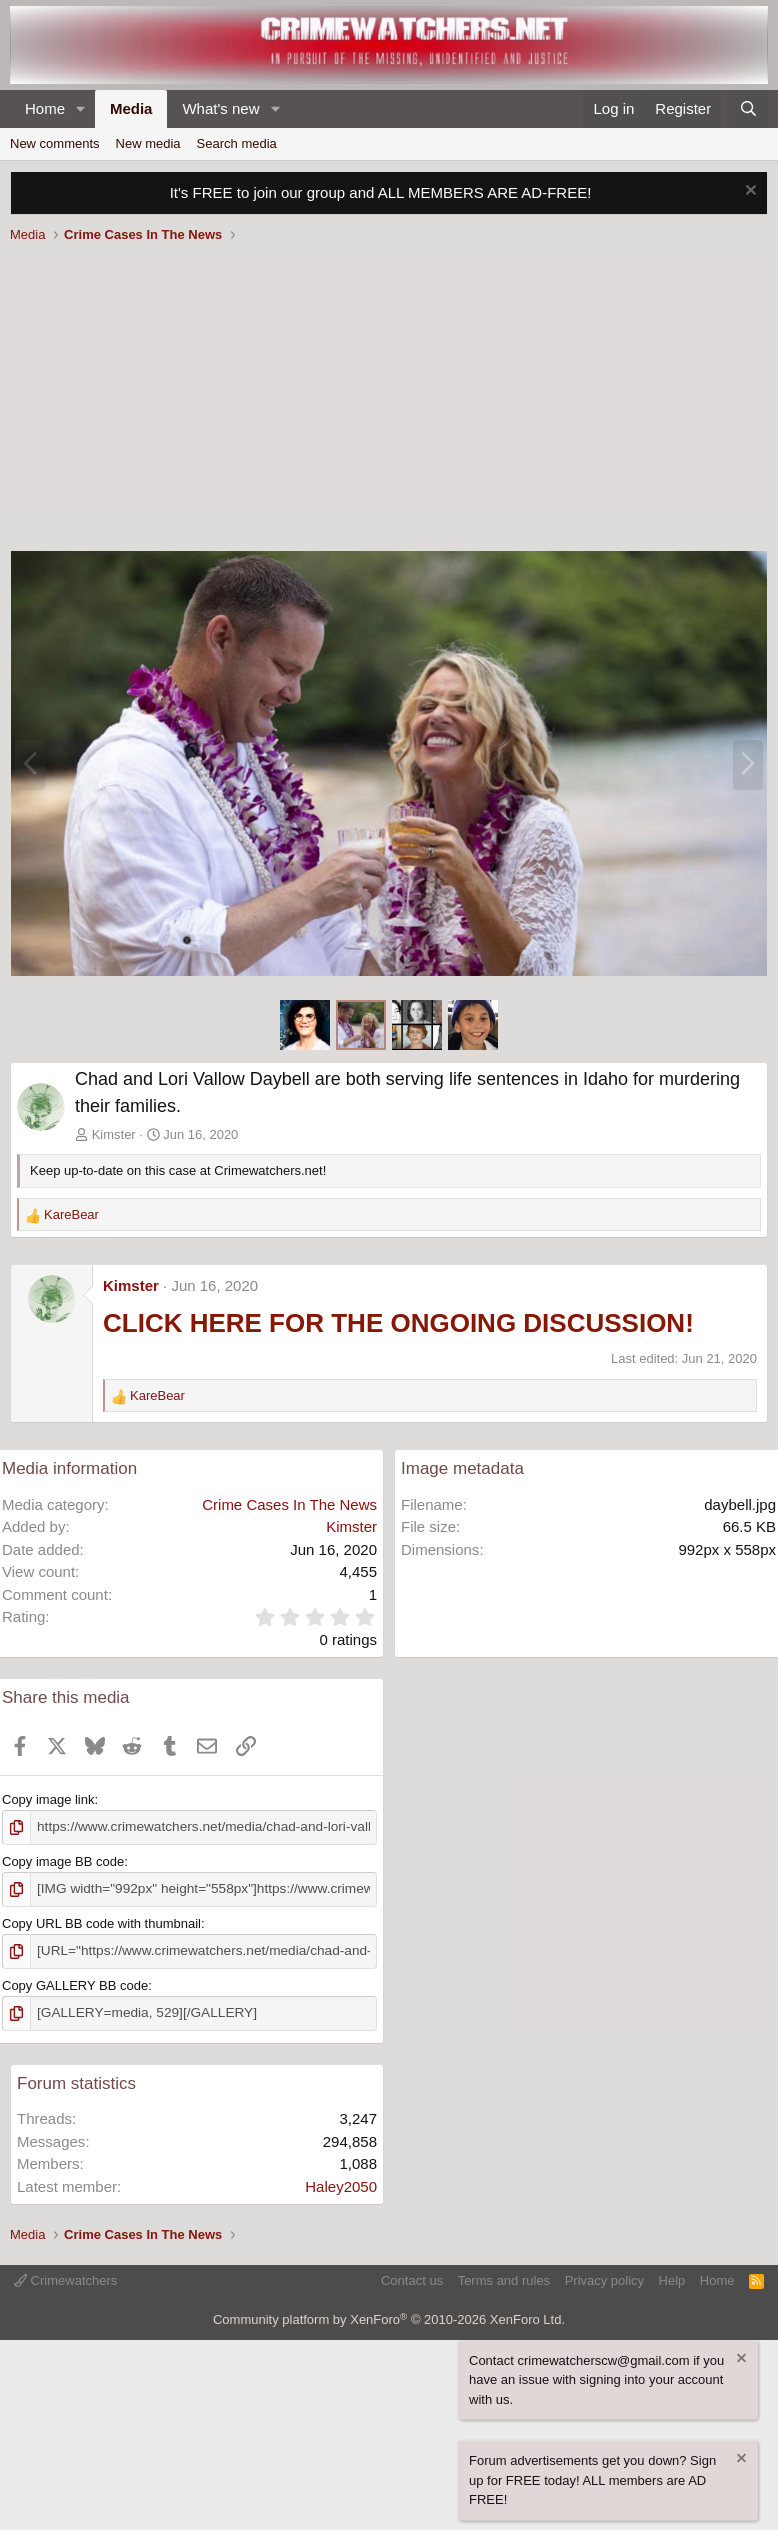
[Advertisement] (389, 400)
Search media (237, 143)
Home (45, 108)
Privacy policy (604, 2276)
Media (131, 108)
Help (672, 2276)
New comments (55, 143)
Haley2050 (341, 2182)
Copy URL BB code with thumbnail (101, 1921)
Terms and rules (504, 2276)
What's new (220, 108)
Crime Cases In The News (289, 1504)
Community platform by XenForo (389, 2315)
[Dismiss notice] (748, 192)
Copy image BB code (63, 1860)
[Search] (748, 109)
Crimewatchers (65, 2276)
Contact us (412, 2276)
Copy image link (48, 1799)
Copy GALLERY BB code (75, 1982)
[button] (81, 109)
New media (148, 143)
